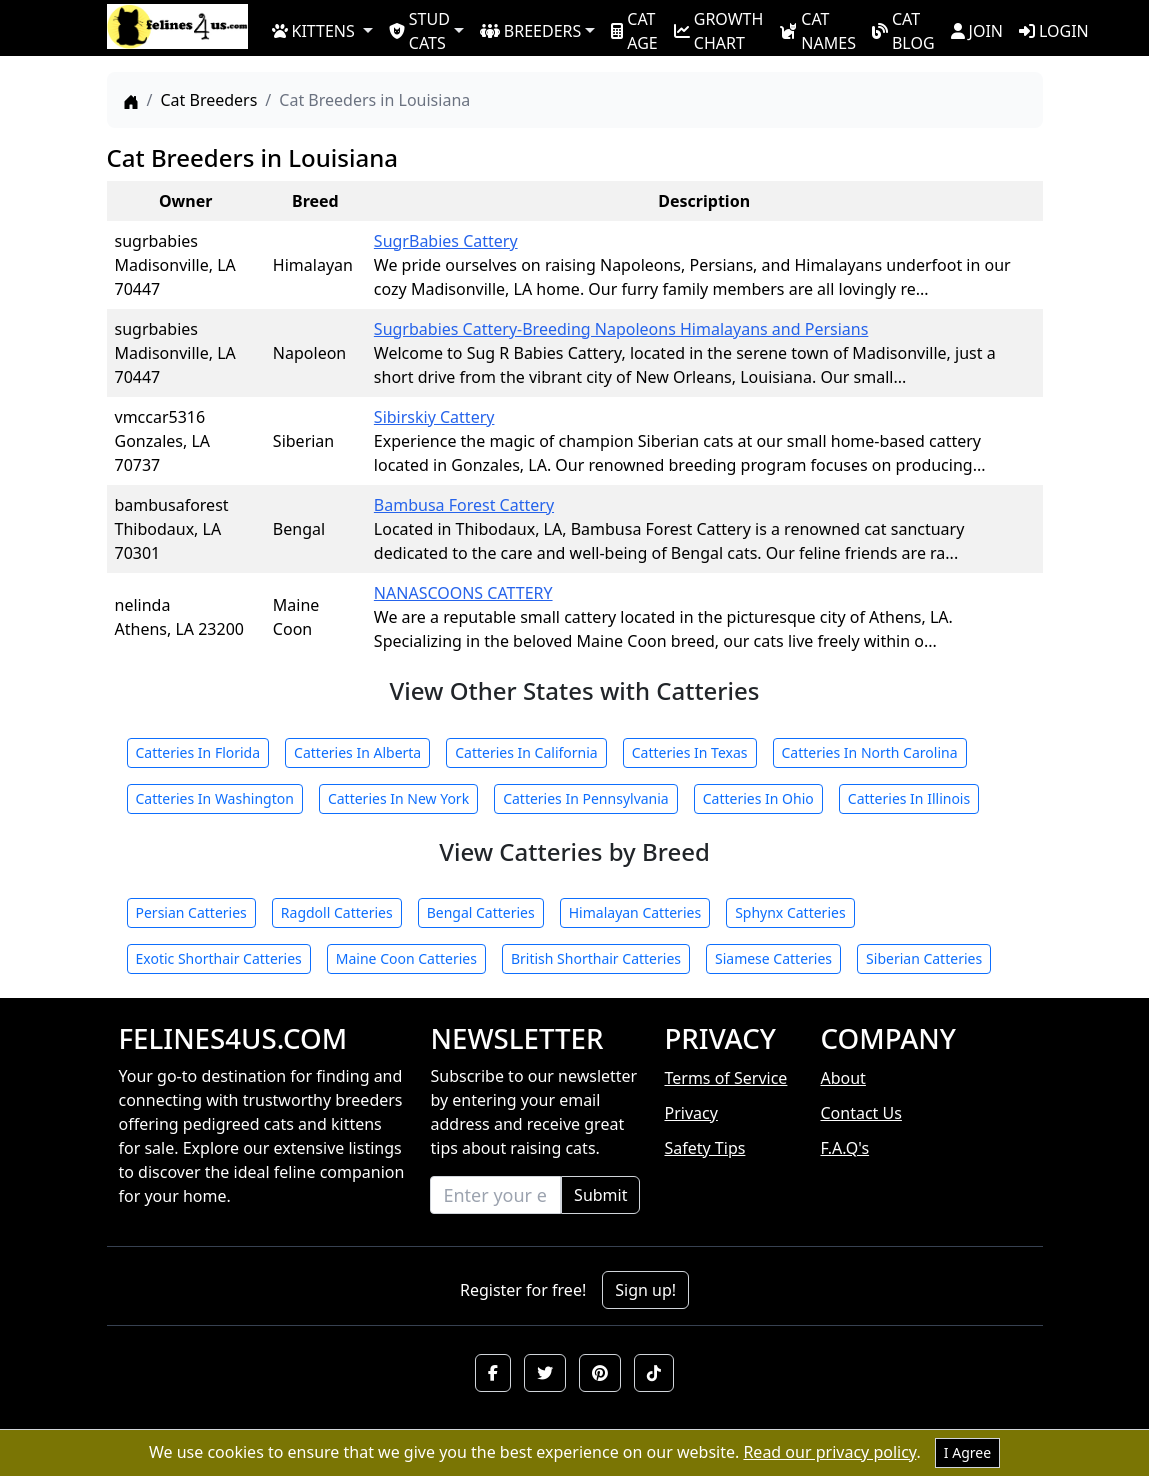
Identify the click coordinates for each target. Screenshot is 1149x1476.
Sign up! (645, 1290)
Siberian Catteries (924, 958)
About (842, 1078)
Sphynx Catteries (790, 912)
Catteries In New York (398, 798)
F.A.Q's (844, 1148)
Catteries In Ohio (758, 798)
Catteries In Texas (690, 752)
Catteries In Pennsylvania (586, 798)
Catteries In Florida (198, 752)
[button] (493, 1373)
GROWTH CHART (719, 30)
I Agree (967, 1452)
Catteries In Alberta (357, 752)
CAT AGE (634, 30)
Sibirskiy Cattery (434, 417)
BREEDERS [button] (530, 31)
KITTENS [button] (313, 31)
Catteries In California (526, 752)
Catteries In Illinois (909, 798)
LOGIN (1054, 31)
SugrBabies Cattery (446, 241)
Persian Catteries (191, 912)
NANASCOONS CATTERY (463, 593)
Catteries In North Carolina (870, 752)
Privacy (690, 1113)
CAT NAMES (817, 30)
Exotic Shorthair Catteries (219, 958)
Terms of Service (725, 1078)
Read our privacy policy (829, 1452)
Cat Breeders (208, 100)
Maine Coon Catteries (406, 958)
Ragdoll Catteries (337, 912)
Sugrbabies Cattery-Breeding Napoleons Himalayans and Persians (621, 329)
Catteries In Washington (215, 798)
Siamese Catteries (773, 958)
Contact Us (860, 1113)
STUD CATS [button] (419, 30)
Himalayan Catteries (635, 912)
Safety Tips (704, 1148)
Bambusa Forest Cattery (464, 505)
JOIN (977, 31)
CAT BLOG (903, 30)
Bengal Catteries (481, 912)
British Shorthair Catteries (596, 958)
